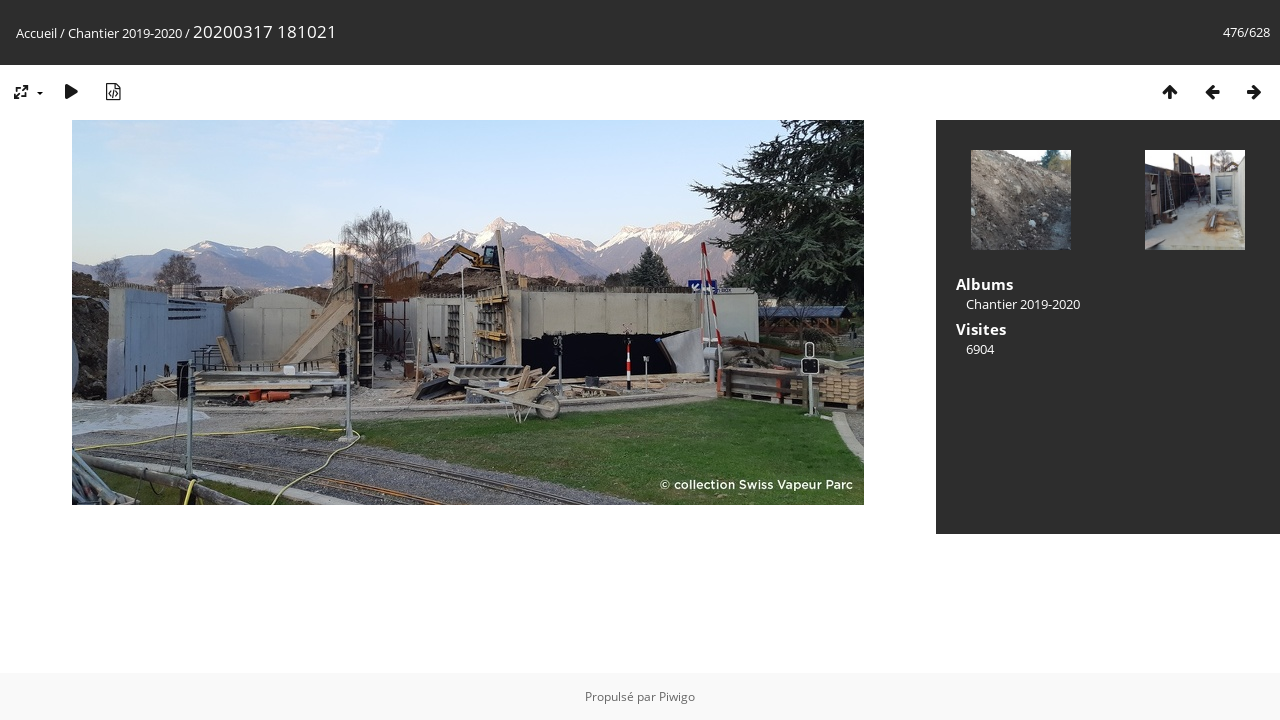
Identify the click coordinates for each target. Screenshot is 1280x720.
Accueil (36, 33)
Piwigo (677, 696)
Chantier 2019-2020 (125, 33)
